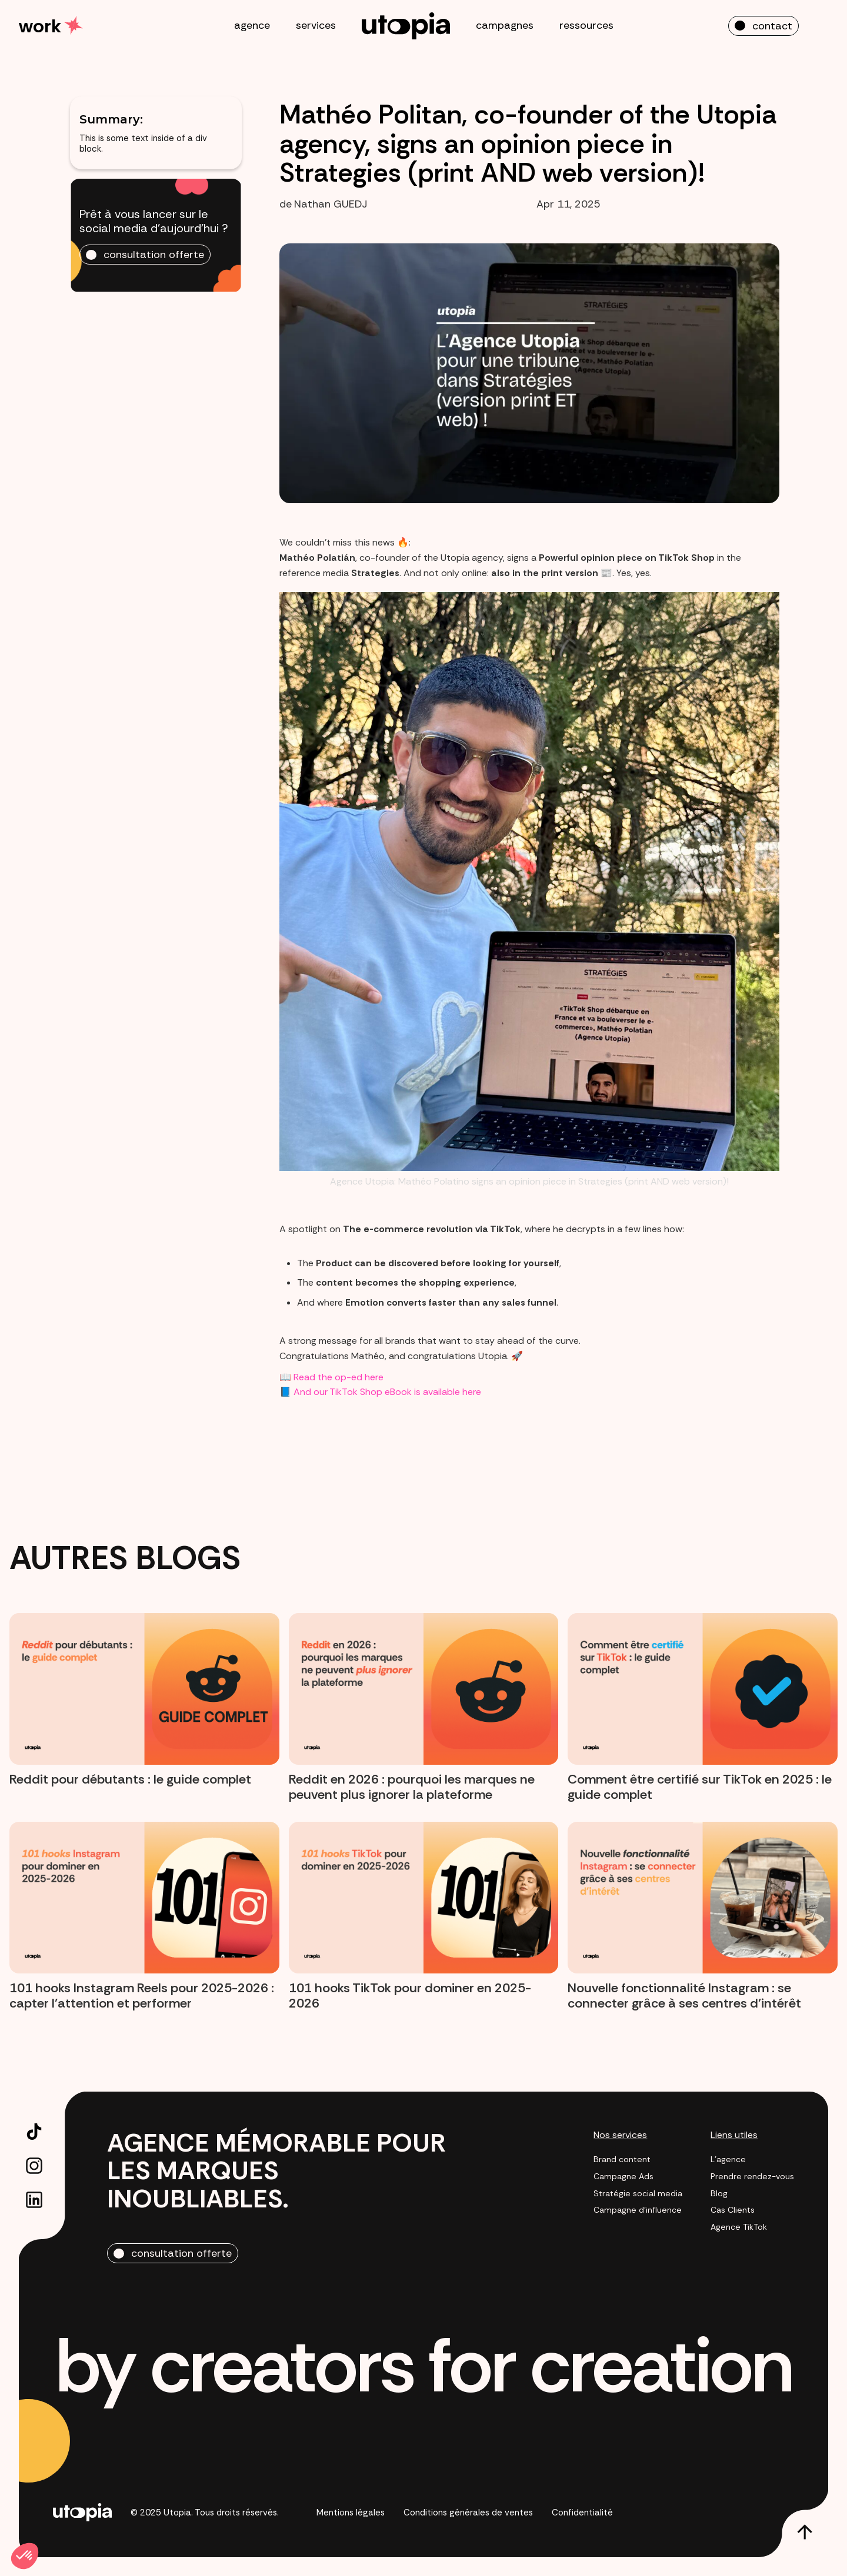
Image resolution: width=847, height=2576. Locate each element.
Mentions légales (350, 2512)
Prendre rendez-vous (752, 2177)
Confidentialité (582, 2512)
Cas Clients (733, 2210)
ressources (586, 25)
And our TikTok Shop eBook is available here (387, 1392)
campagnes (504, 25)
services (316, 25)
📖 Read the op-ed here (331, 1377)
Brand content (622, 2159)
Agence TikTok (739, 2227)
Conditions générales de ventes (468, 2512)
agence (252, 25)
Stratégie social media (637, 2194)
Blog (719, 2194)
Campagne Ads (623, 2177)
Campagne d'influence (637, 2210)
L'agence (728, 2159)
